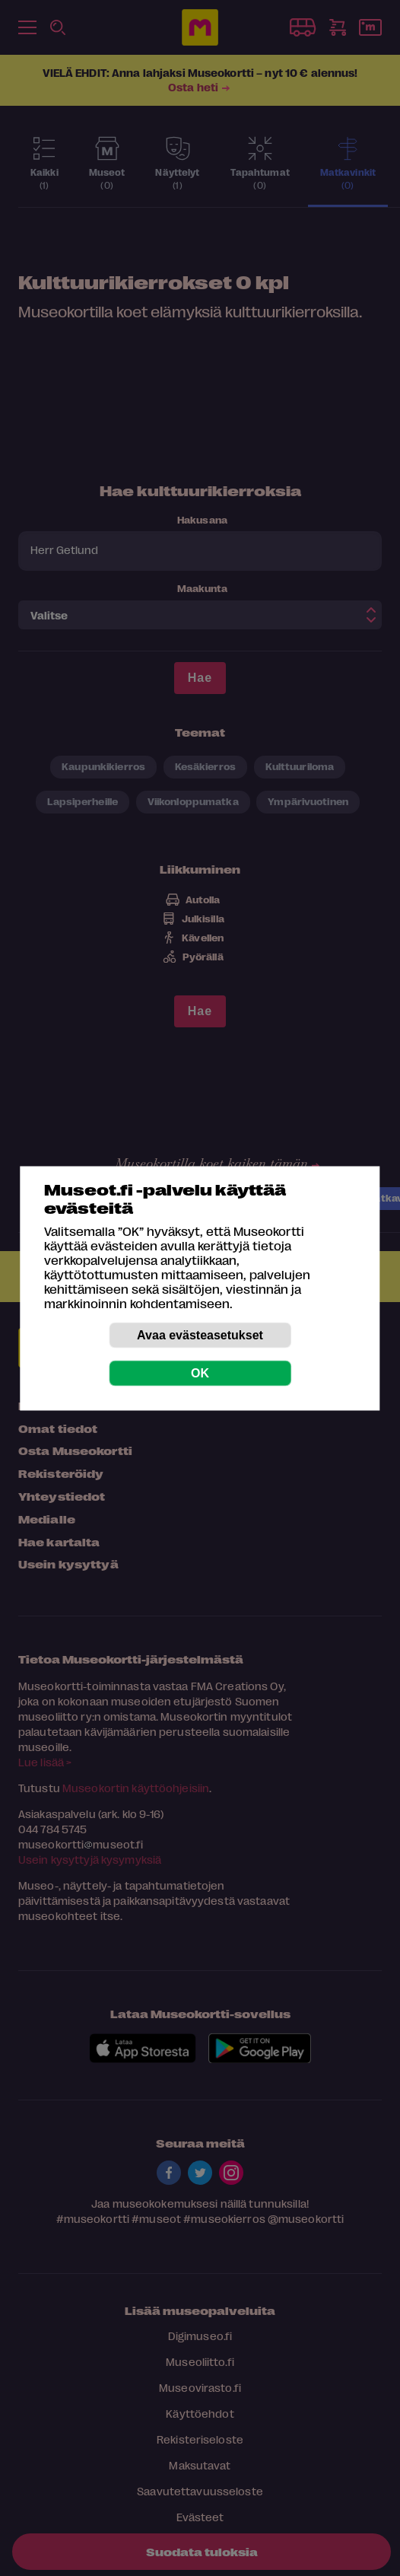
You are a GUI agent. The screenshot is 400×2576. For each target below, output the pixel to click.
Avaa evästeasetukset (200, 1334)
